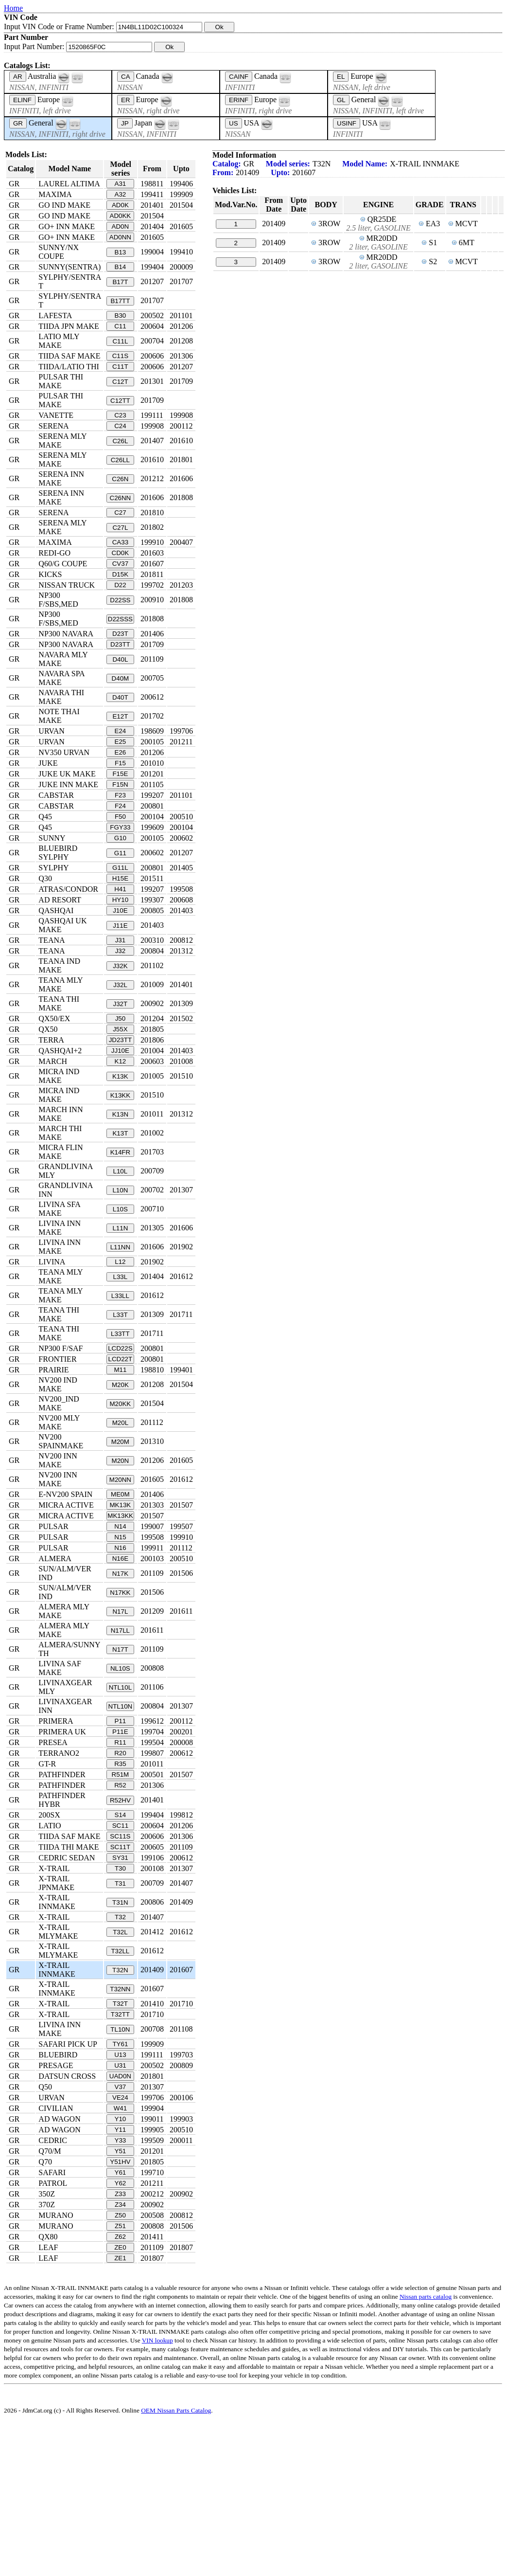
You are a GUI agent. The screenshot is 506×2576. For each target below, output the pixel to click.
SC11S (120, 1836)
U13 (120, 2054)
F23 (120, 795)
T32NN (120, 1989)
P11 (120, 1721)
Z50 (120, 2215)
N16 (120, 1547)
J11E (120, 925)
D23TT (120, 644)
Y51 (120, 2151)
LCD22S (120, 1348)
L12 (120, 1261)
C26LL (120, 460)
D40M (120, 678)
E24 (120, 731)
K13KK (120, 1095)
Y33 (120, 2140)
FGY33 (120, 827)
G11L (120, 867)
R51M (120, 1774)
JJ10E (120, 1050)
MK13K (120, 1505)
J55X (120, 1029)
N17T (120, 1649)
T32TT (120, 2014)
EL (341, 76)
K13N (120, 1114)
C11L (120, 341)
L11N (120, 1228)
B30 (120, 315)
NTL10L (120, 1687)
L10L (120, 1171)
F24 (120, 806)
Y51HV (120, 2161)
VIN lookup (157, 2340)
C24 (120, 426)
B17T (120, 282)
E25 (120, 741)
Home (13, 8)
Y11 (120, 2129)
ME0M (120, 1494)
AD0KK (120, 215)
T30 (120, 1868)
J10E (120, 910)
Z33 (120, 2194)
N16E (120, 1558)
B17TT (120, 301)
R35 (120, 1763)
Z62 (120, 2236)
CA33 (120, 542)
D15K (120, 574)
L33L (120, 1276)
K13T (120, 1133)
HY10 (120, 899)
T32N (120, 1970)
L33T (120, 1314)
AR (17, 76)
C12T (120, 381)
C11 (120, 326)
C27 (120, 512)
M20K (120, 1384)
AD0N (120, 226)
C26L (120, 441)
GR (18, 123)
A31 (120, 183)
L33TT (120, 1333)
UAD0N (120, 2076)
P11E (120, 1731)
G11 (120, 853)
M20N (120, 1460)
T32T (120, 2003)
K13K (120, 1076)
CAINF (238, 76)
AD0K (120, 205)
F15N (120, 784)
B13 (120, 252)
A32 (120, 194)
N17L (120, 1611)
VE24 (120, 2097)
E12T (120, 716)
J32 (120, 951)
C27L (120, 527)
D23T (120, 633)
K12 (120, 1061)
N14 (120, 1526)
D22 (120, 585)
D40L (120, 659)
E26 (120, 752)
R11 (120, 1742)
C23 (120, 415)
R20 (120, 1753)
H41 (120, 889)
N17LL (120, 1630)
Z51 (120, 2226)
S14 (120, 1815)
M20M (120, 1441)
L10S (120, 1209)
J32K (120, 966)
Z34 (120, 2204)
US (233, 123)
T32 (120, 1917)
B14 (120, 266)
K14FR (120, 1152)
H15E (120, 878)
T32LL (120, 1951)
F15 (120, 763)
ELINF (22, 100)
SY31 (120, 1857)
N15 (120, 1537)
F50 (120, 816)
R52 (120, 1785)
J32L (120, 985)
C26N (120, 479)
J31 (120, 940)
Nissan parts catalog (426, 2296)
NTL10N (120, 1706)
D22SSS (120, 619)
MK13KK (120, 1515)
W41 (120, 2108)
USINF (346, 123)
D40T (120, 697)
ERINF (238, 100)
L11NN (120, 1247)
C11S (120, 356)
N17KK (120, 1592)
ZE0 (120, 2247)
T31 (120, 1883)
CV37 (120, 563)
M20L (120, 1422)
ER (125, 100)
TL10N (120, 2029)
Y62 (120, 2183)
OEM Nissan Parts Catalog (176, 2410)
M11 (120, 1369)
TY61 (120, 2044)
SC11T (120, 1847)
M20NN (120, 1479)
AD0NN (120, 237)
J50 (120, 1018)
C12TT (120, 400)
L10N (120, 1190)
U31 (120, 2065)
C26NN (120, 498)
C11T (120, 366)
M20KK (120, 1403)
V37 (120, 2086)
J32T (120, 1004)
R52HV (120, 1800)
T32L (120, 1932)
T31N (120, 1902)
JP (125, 123)
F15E (120, 773)
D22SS (120, 600)
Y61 (120, 2172)
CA (125, 76)
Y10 (120, 2119)
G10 (120, 838)
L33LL (120, 1295)
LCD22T (120, 1359)
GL (341, 100)
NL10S (120, 1668)
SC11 (120, 1825)
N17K (120, 1573)
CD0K (120, 553)
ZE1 (120, 2258)
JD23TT (120, 1040)
